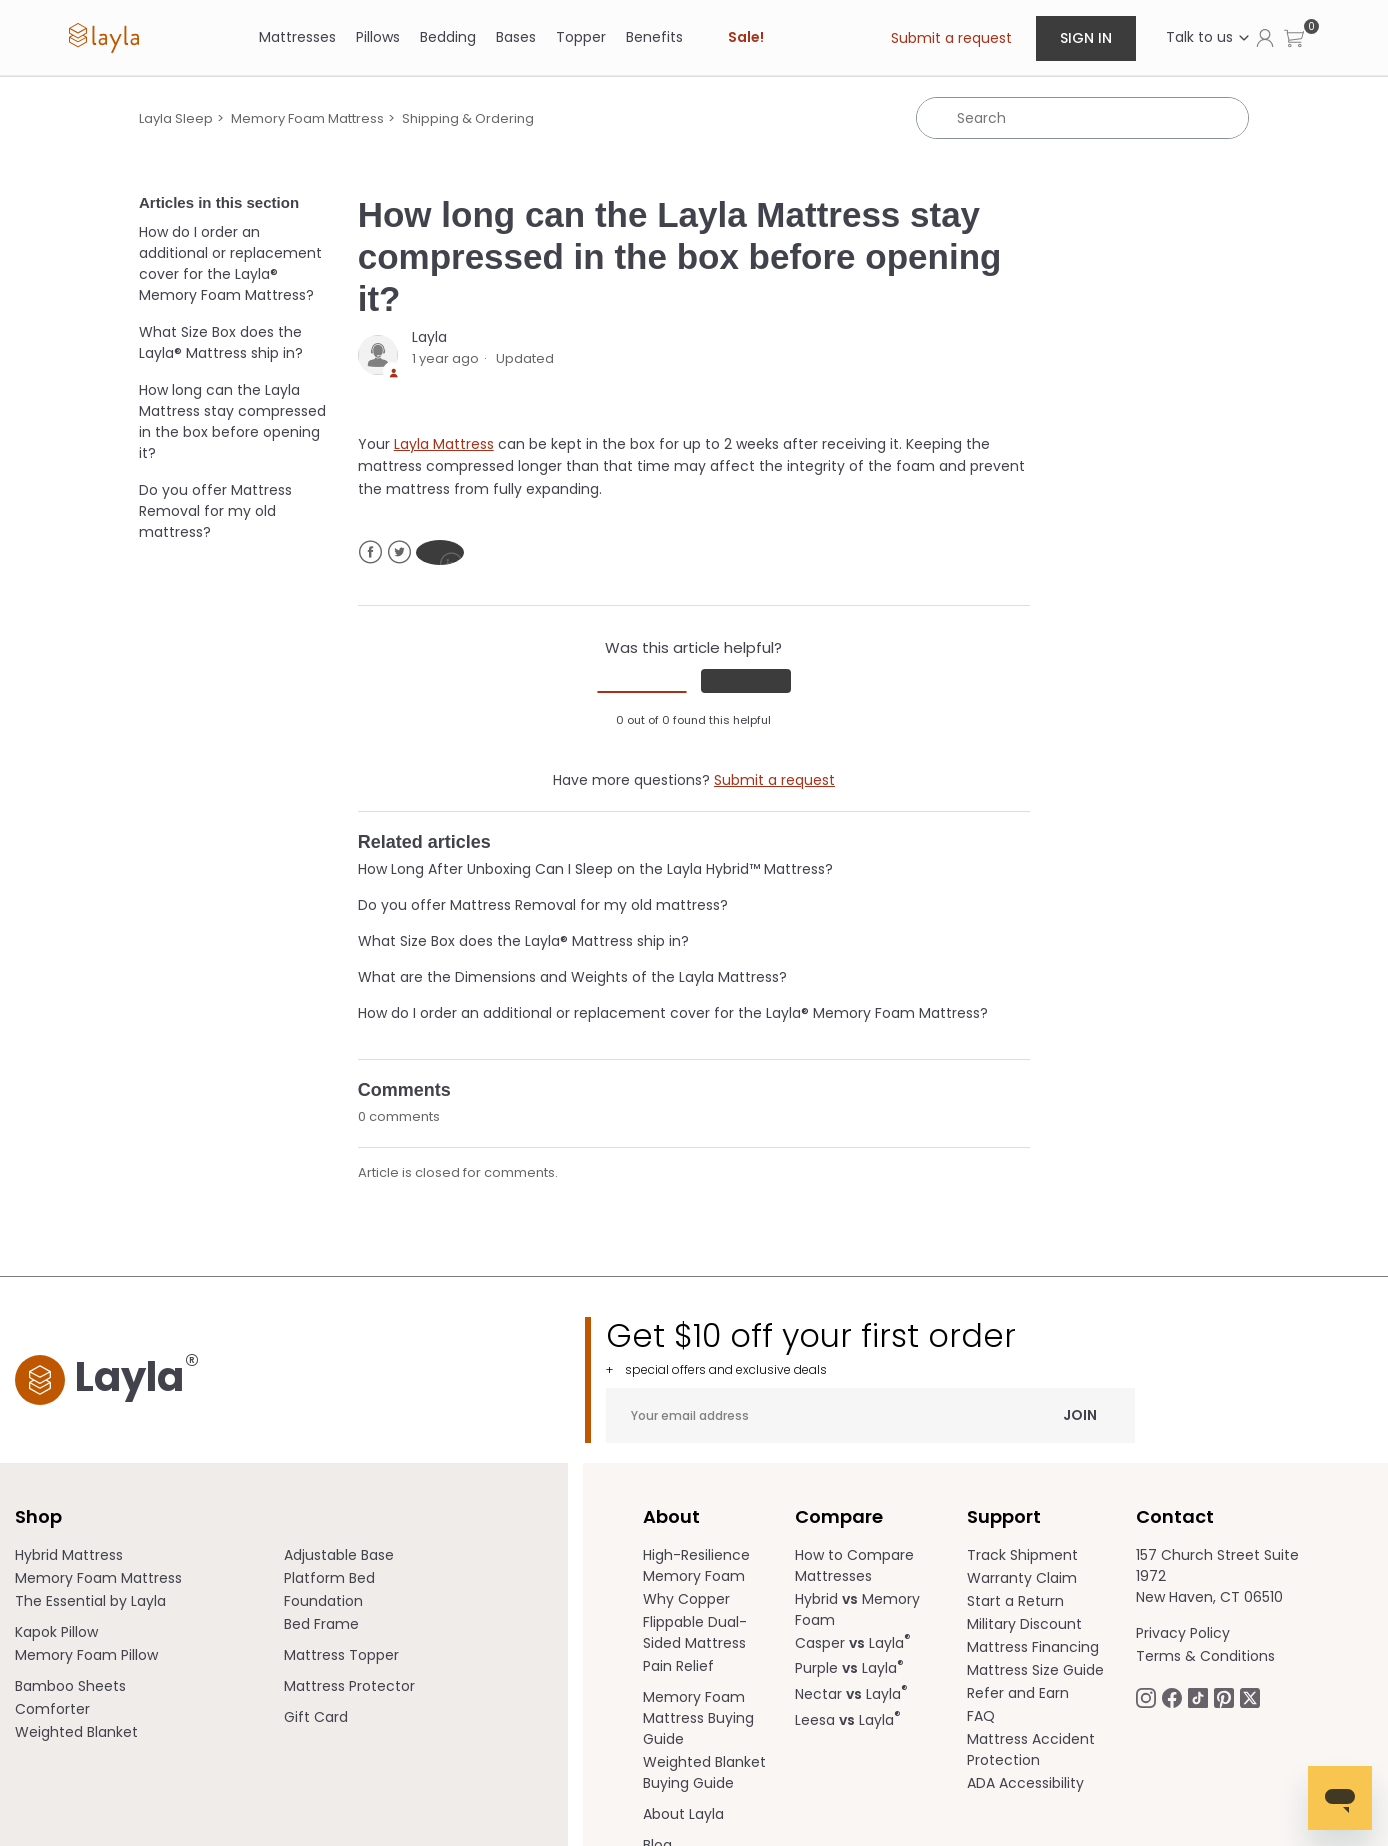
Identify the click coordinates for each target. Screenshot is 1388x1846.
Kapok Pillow (56, 1632)
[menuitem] (149, 1555)
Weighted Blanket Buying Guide (704, 1772)
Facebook (370, 552)
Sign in (1086, 38)
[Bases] (516, 37)
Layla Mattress (444, 444)
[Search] (1082, 118)
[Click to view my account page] (1265, 37)
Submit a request (951, 38)
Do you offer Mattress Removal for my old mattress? (215, 511)
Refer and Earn (1018, 1693)
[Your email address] (870, 1415)
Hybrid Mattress (69, 1555)
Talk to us (1208, 37)
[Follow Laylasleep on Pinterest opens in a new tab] (1224, 1697)
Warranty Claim (1022, 1578)
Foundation (323, 1601)
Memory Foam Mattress (307, 118)
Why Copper (686, 1599)
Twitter (399, 552)
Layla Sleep (176, 118)
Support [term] (1004, 1516)
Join (1080, 1415)
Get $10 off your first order (870, 1347)
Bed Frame (321, 1624)
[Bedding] (448, 37)
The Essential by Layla (90, 1601)
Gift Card (316, 1717)
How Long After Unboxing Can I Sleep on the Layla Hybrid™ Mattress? (595, 869)
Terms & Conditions (1205, 1656)
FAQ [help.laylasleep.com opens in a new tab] (981, 1716)
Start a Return (1015, 1601)
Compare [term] (839, 1516)
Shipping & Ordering (468, 118)
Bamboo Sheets (70, 1686)
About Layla (683, 1814)
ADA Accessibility (1025, 1783)
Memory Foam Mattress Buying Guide (698, 1718)
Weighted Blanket (76, 1732)
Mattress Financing (1033, 1647)
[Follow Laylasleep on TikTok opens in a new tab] (1198, 1697)
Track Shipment (1022, 1555)
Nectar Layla (851, 1694)
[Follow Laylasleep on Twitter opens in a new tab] (1250, 1697)
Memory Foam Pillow (86, 1655)
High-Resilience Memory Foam (696, 1565)
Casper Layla (853, 1643)
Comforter (52, 1709)
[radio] (642, 692)
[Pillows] (378, 37)
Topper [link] (581, 37)
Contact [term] (1175, 1516)
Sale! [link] (746, 37)
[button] (1294, 37)
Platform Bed (329, 1578)
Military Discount (1024, 1624)
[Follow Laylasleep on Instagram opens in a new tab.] (1146, 1697)
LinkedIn (440, 552)
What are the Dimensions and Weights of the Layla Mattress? (572, 977)
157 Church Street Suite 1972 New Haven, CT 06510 (1217, 1576)
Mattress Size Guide (1035, 1670)
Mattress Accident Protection (1031, 1749)
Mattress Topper (341, 1655)
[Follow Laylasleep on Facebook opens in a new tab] (1172, 1697)
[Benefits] (654, 37)
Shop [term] (38, 1516)
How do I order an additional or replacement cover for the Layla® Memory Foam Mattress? (230, 263)
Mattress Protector (349, 1686)
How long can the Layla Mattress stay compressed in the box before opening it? (232, 421)
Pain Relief (678, 1666)
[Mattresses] (297, 37)
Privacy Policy (1183, 1633)
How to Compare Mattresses (854, 1565)
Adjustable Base (339, 1555)
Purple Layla (849, 1668)
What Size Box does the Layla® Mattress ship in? (221, 342)
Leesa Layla (848, 1720)
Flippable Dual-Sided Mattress (695, 1632)
